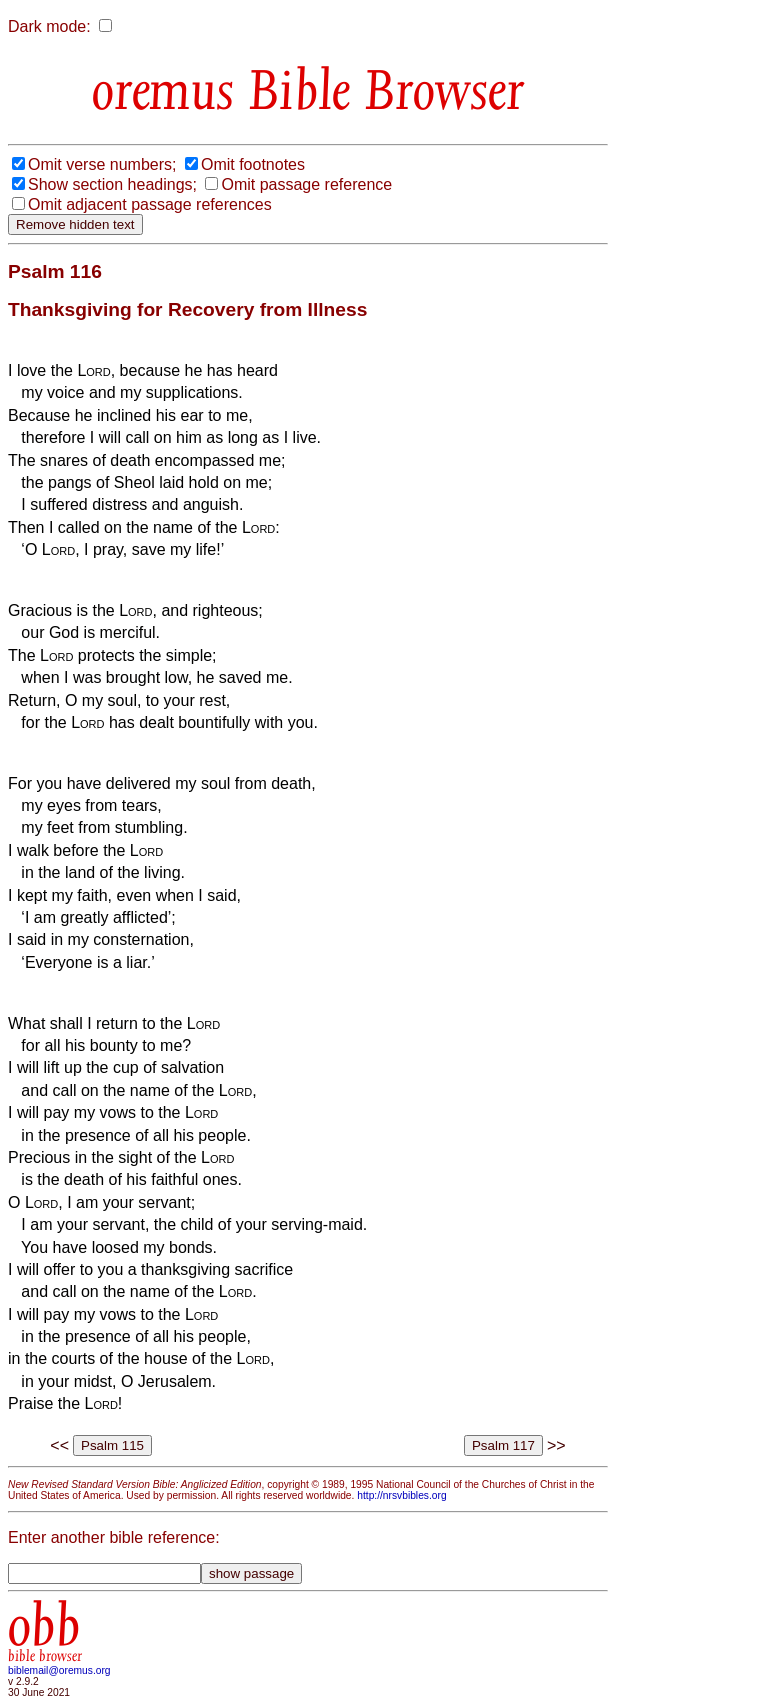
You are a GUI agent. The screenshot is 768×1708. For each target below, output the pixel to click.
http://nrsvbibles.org (401, 1495)
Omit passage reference (306, 184)
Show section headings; (112, 184)
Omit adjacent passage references (150, 204)
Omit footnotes (253, 164)
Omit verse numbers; (102, 164)
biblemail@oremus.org (59, 1670)
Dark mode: (49, 26)
